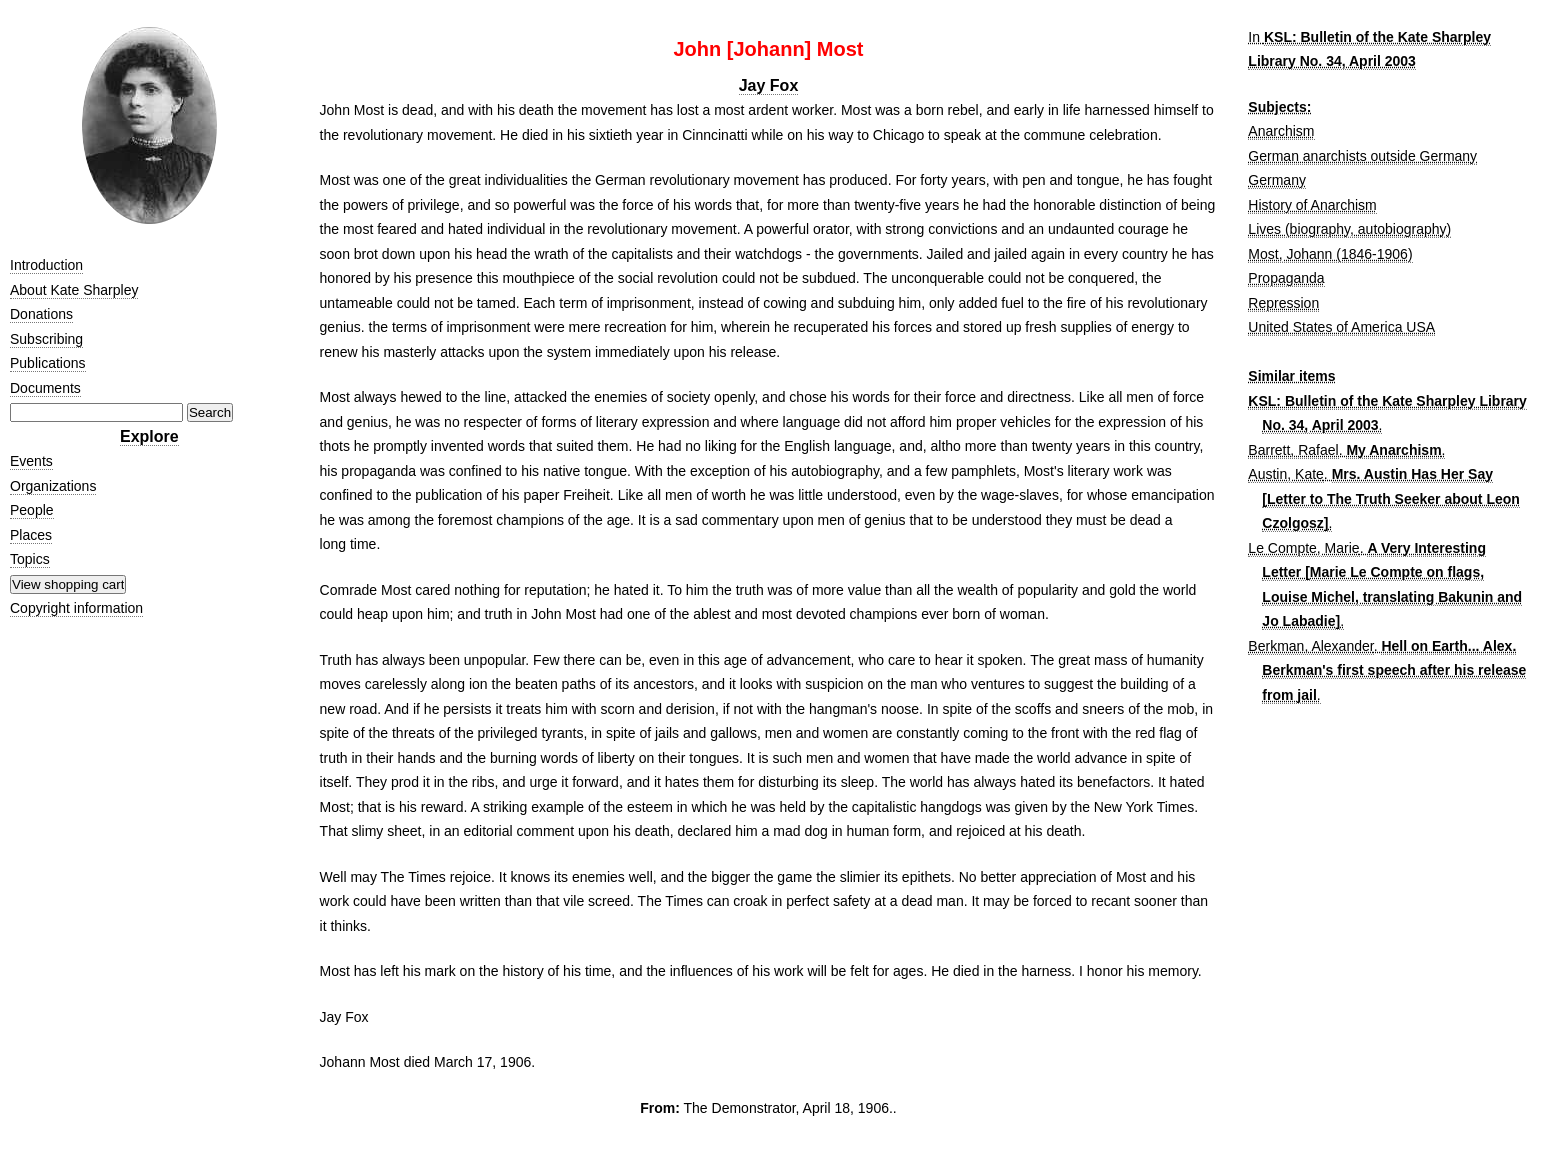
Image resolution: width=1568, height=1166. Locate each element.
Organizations (53, 486)
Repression (1283, 303)
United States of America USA (1341, 327)
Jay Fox (769, 85)
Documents (45, 388)
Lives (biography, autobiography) (1349, 229)
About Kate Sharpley (74, 290)
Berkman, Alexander (1310, 646)
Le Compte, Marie (1303, 548)
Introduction (46, 265)
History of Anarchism (1312, 205)
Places (31, 535)
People (32, 510)
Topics (30, 559)
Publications (48, 363)
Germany (1277, 180)
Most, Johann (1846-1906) (1330, 254)
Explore (149, 436)
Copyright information (76, 608)
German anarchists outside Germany (1362, 156)
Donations (41, 314)
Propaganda (1286, 278)
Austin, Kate (1286, 474)
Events (31, 461)
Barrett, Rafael (1293, 450)
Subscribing (46, 339)
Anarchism (1281, 131)
